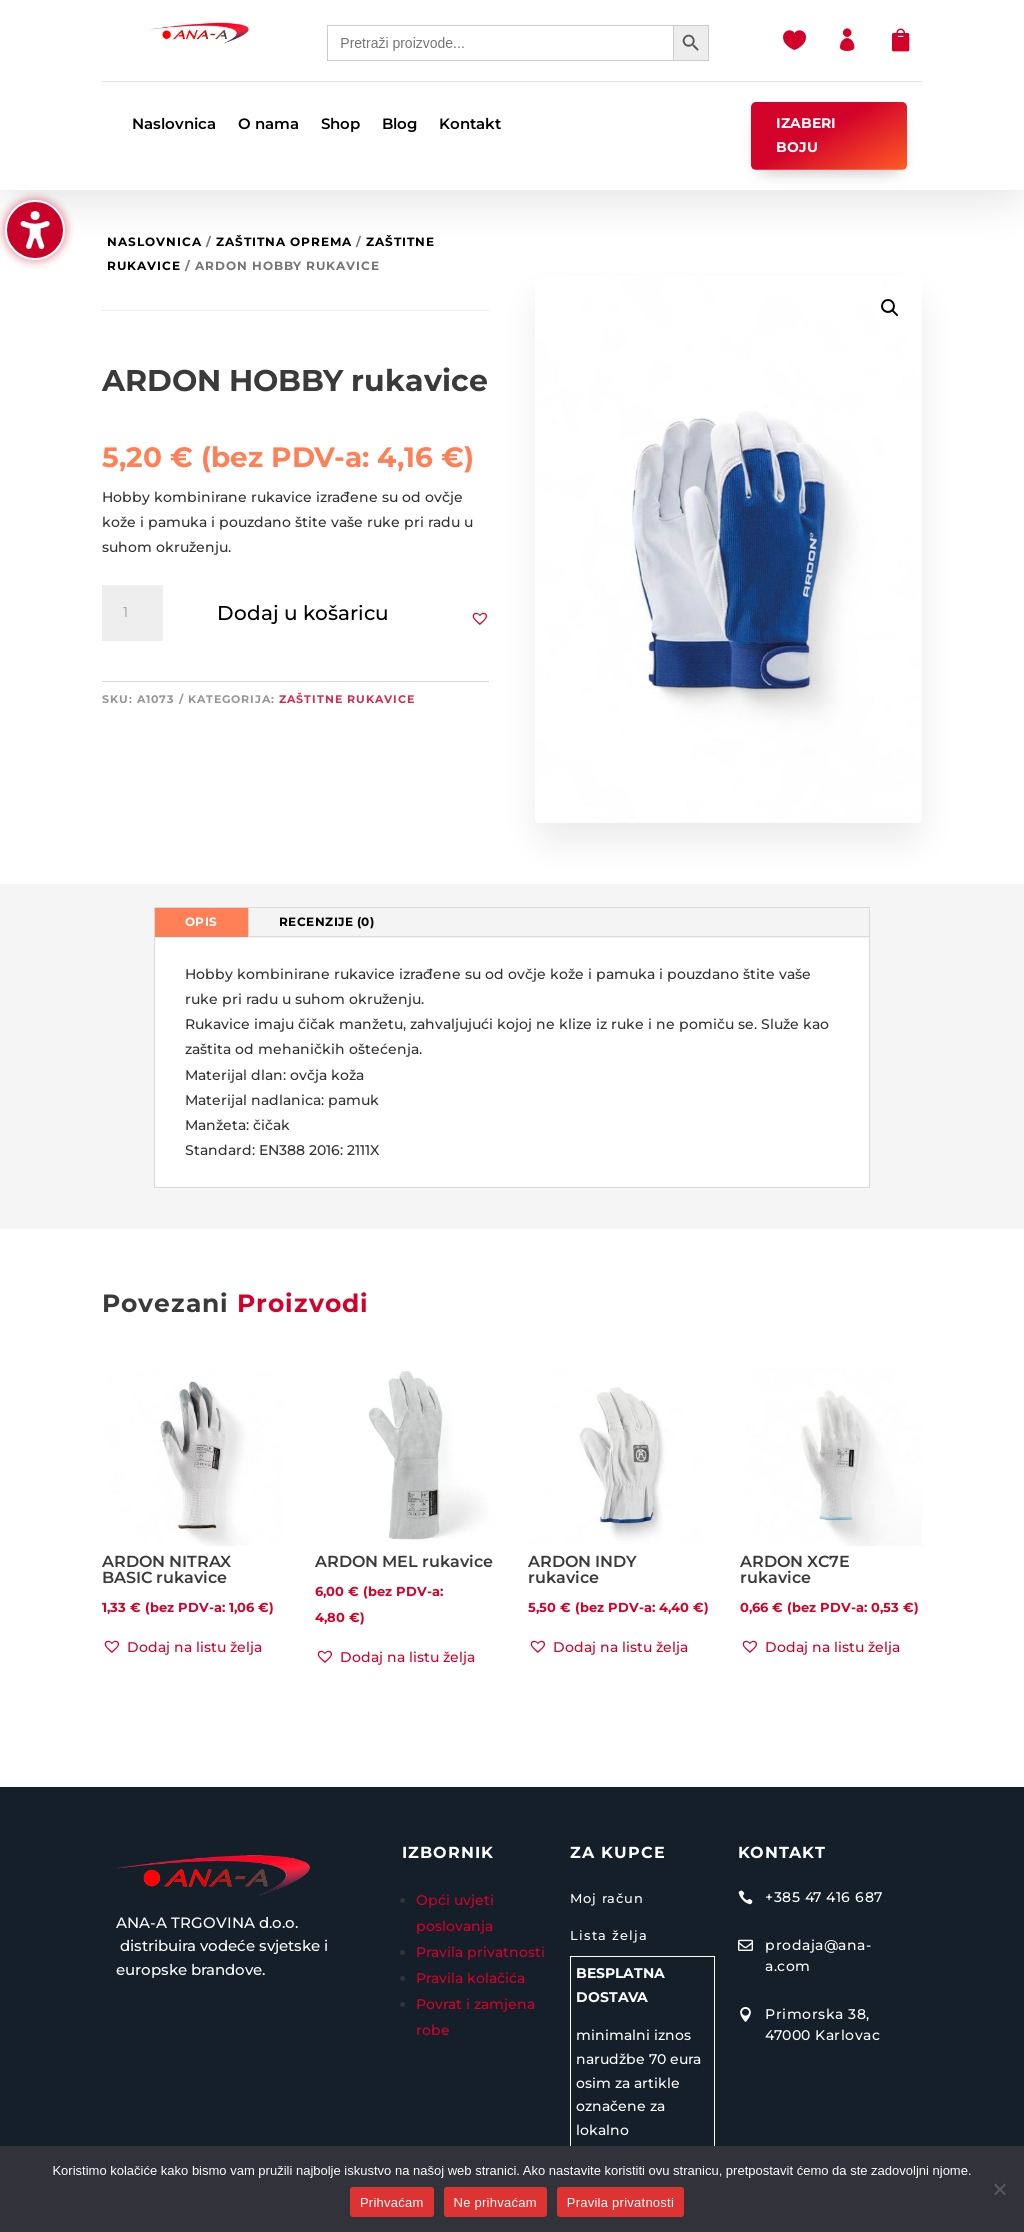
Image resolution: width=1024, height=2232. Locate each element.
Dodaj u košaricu (303, 613)
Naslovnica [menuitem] (174, 125)
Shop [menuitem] (340, 125)
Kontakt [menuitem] (470, 125)
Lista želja (609, 1935)
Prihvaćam (392, 2202)
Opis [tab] (201, 921)
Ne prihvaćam (495, 2202)
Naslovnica (154, 241)
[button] (35, 230)
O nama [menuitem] (268, 125)
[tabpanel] (512, 1063)
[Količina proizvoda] (132, 613)
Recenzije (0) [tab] (327, 921)
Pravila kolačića (470, 1978)
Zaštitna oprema (284, 241)
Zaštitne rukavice (347, 699)
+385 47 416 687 (824, 1897)
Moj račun (607, 1898)
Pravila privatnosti (480, 1952)
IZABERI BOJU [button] (806, 135)
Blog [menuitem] (399, 125)
